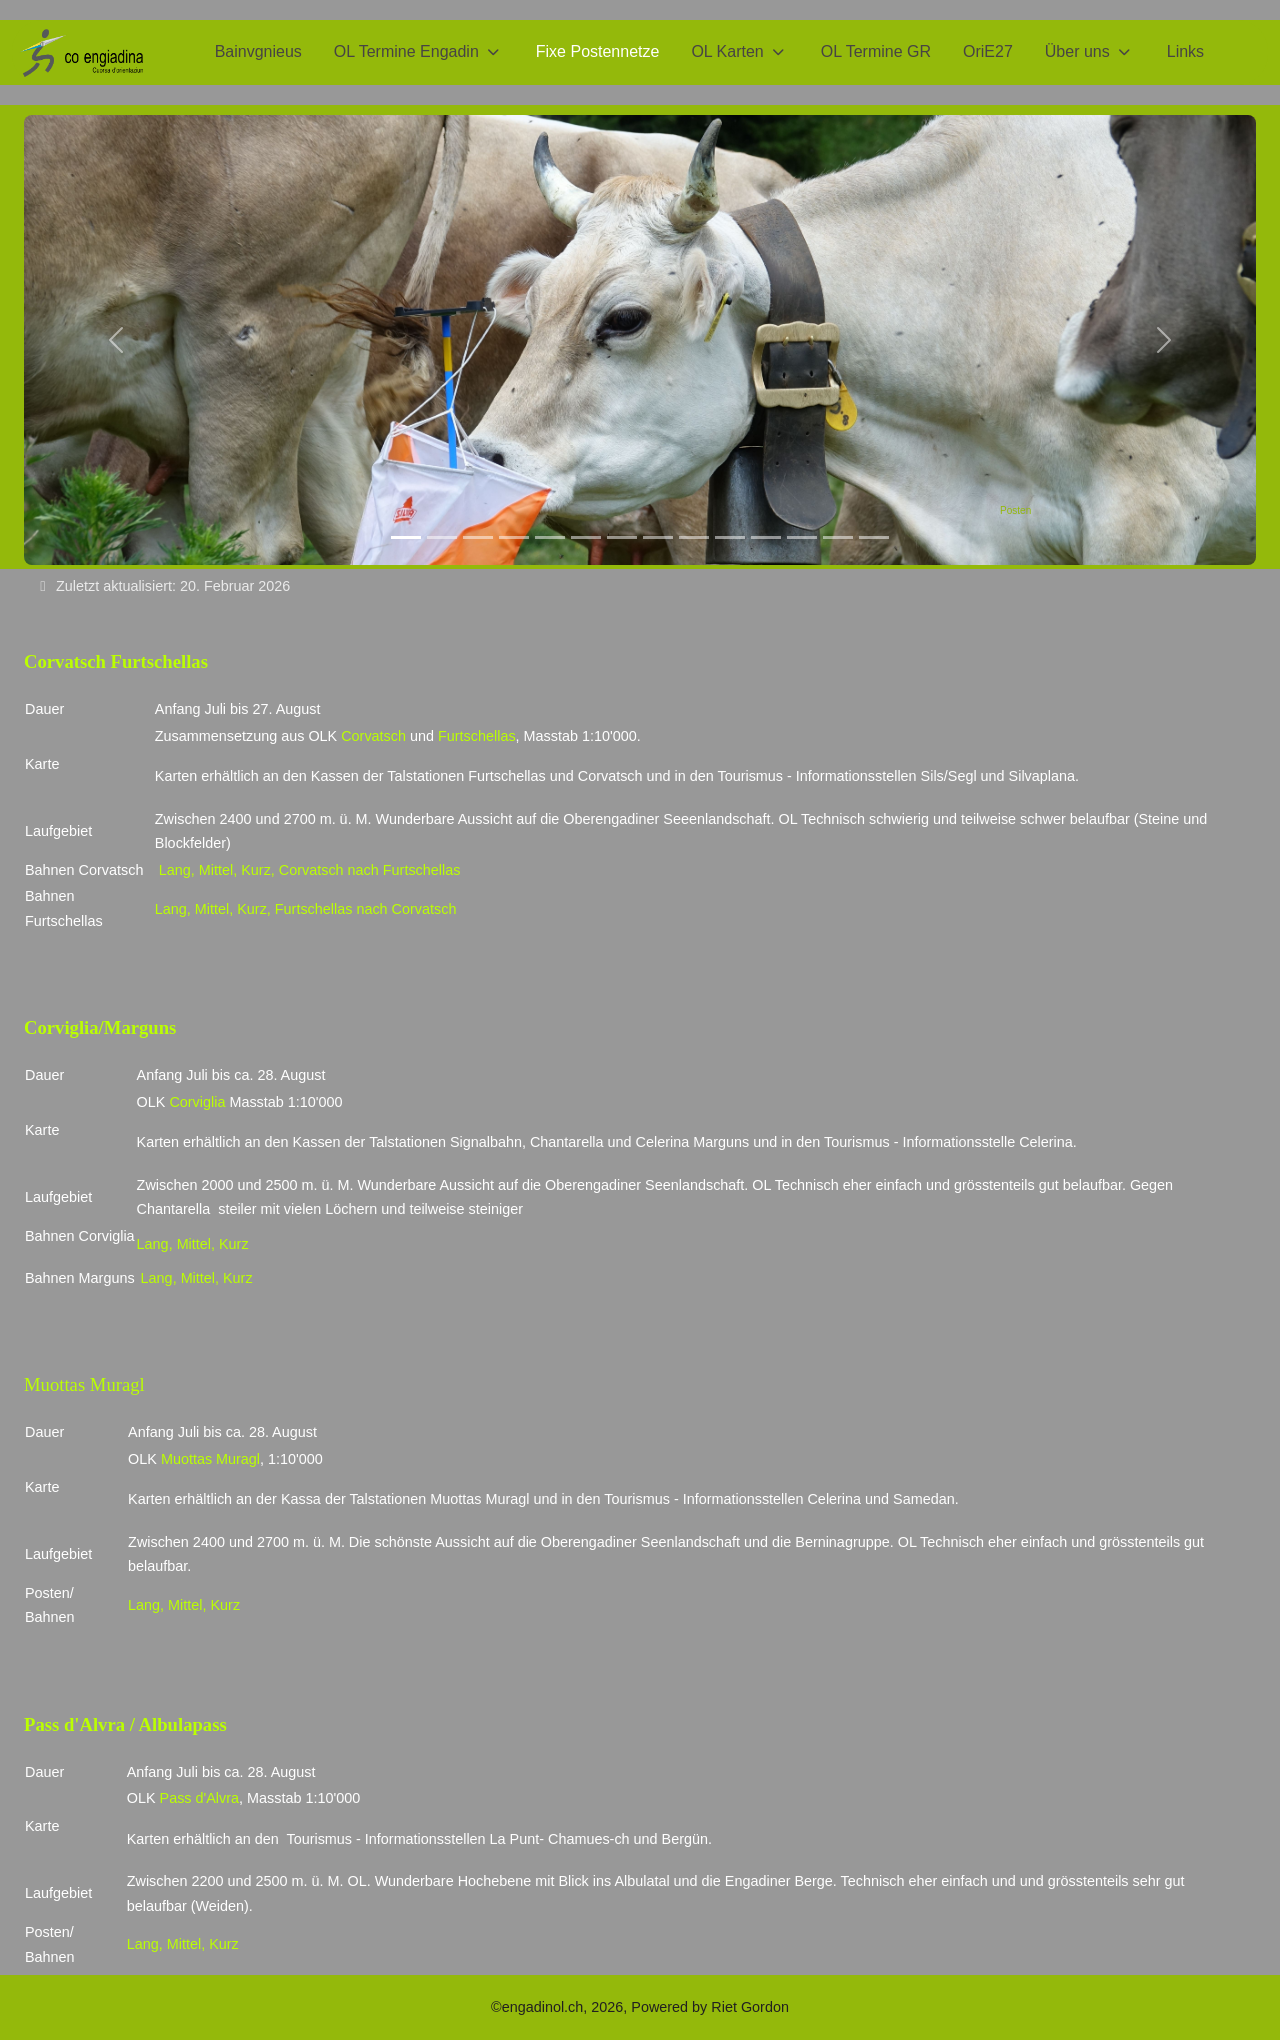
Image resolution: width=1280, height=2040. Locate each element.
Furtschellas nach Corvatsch (364, 909)
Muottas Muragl (210, 1459)
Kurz (256, 870)
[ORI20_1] (874, 537)
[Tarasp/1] (550, 537)
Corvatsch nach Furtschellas (370, 870)
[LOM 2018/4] (514, 537)
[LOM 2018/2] (442, 537)
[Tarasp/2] (586, 537)
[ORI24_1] (838, 537)
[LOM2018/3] (478, 537)
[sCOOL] (658, 537)
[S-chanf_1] (766, 537)
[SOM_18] (694, 537)
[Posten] (406, 537)
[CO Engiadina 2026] (81, 52)
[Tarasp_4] (622, 537)
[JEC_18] (730, 537)
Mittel (216, 870)
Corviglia (197, 1102)
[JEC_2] (802, 537)
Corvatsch (373, 736)
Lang (175, 870)
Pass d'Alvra (200, 1798)
